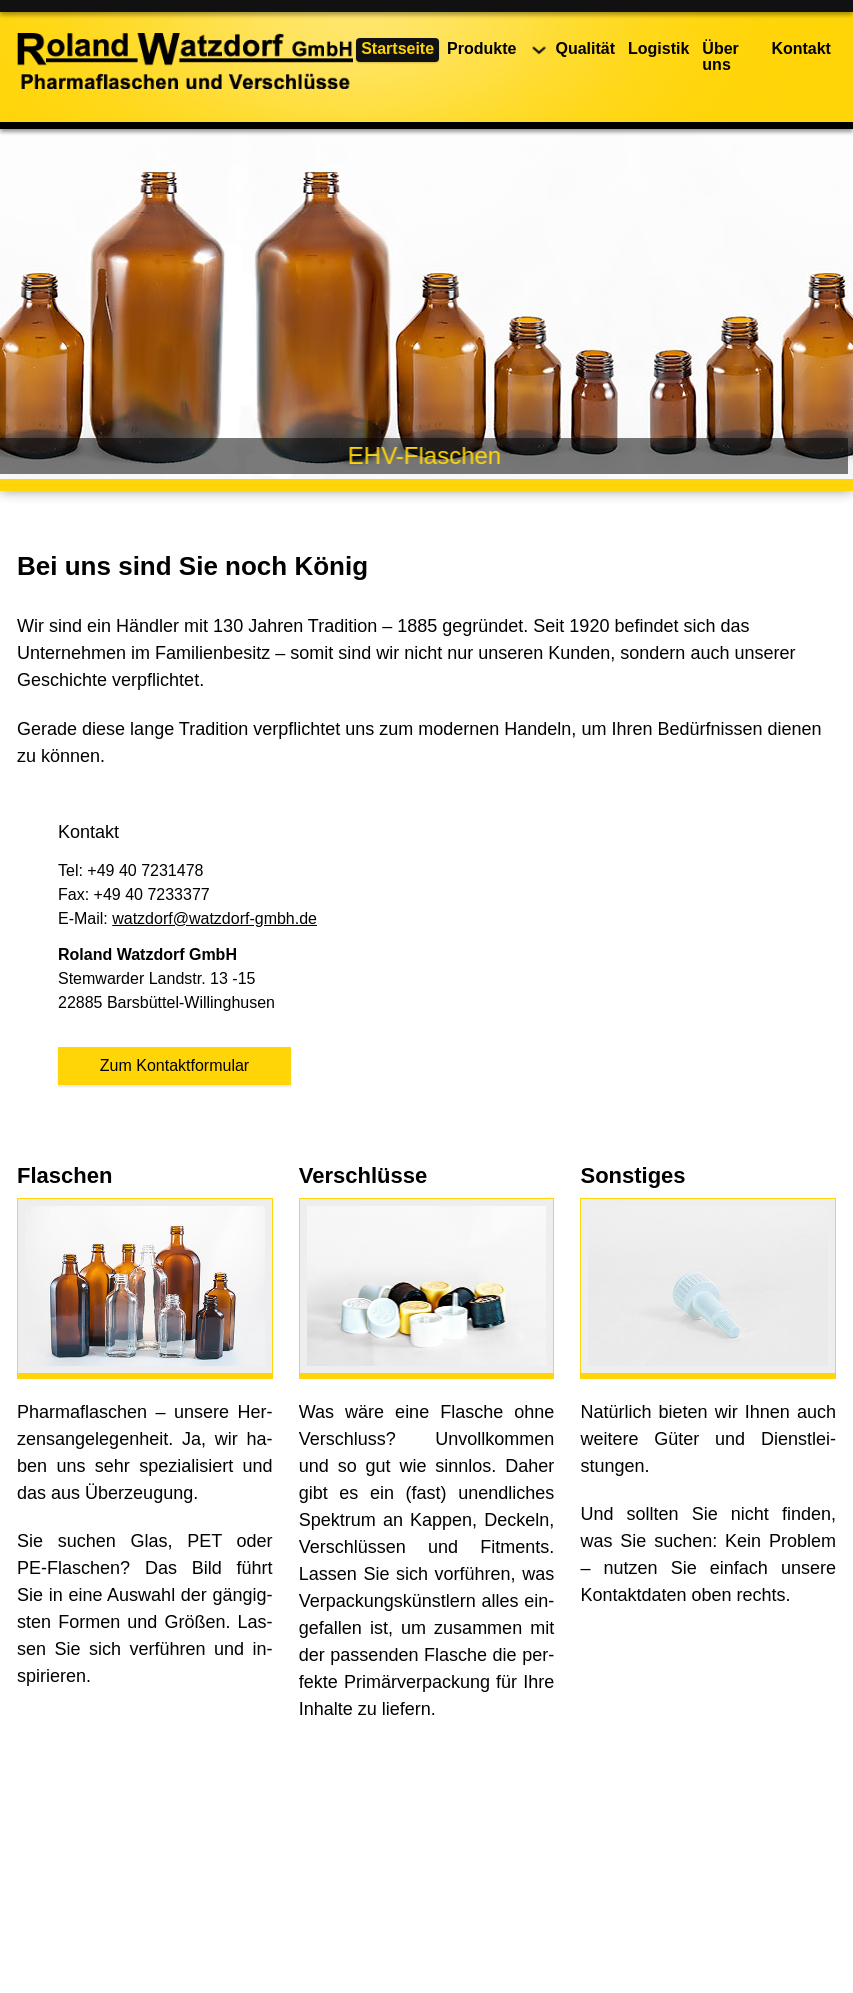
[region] (426, 304)
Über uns (720, 56)
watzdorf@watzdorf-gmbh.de (214, 918)
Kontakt (801, 48)
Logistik (658, 48)
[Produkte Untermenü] (539, 50)
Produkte (481, 48)
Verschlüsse (363, 1175)
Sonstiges (632, 1175)
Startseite (397, 48)
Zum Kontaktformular (174, 1065)
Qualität (585, 48)
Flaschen (64, 1175)
